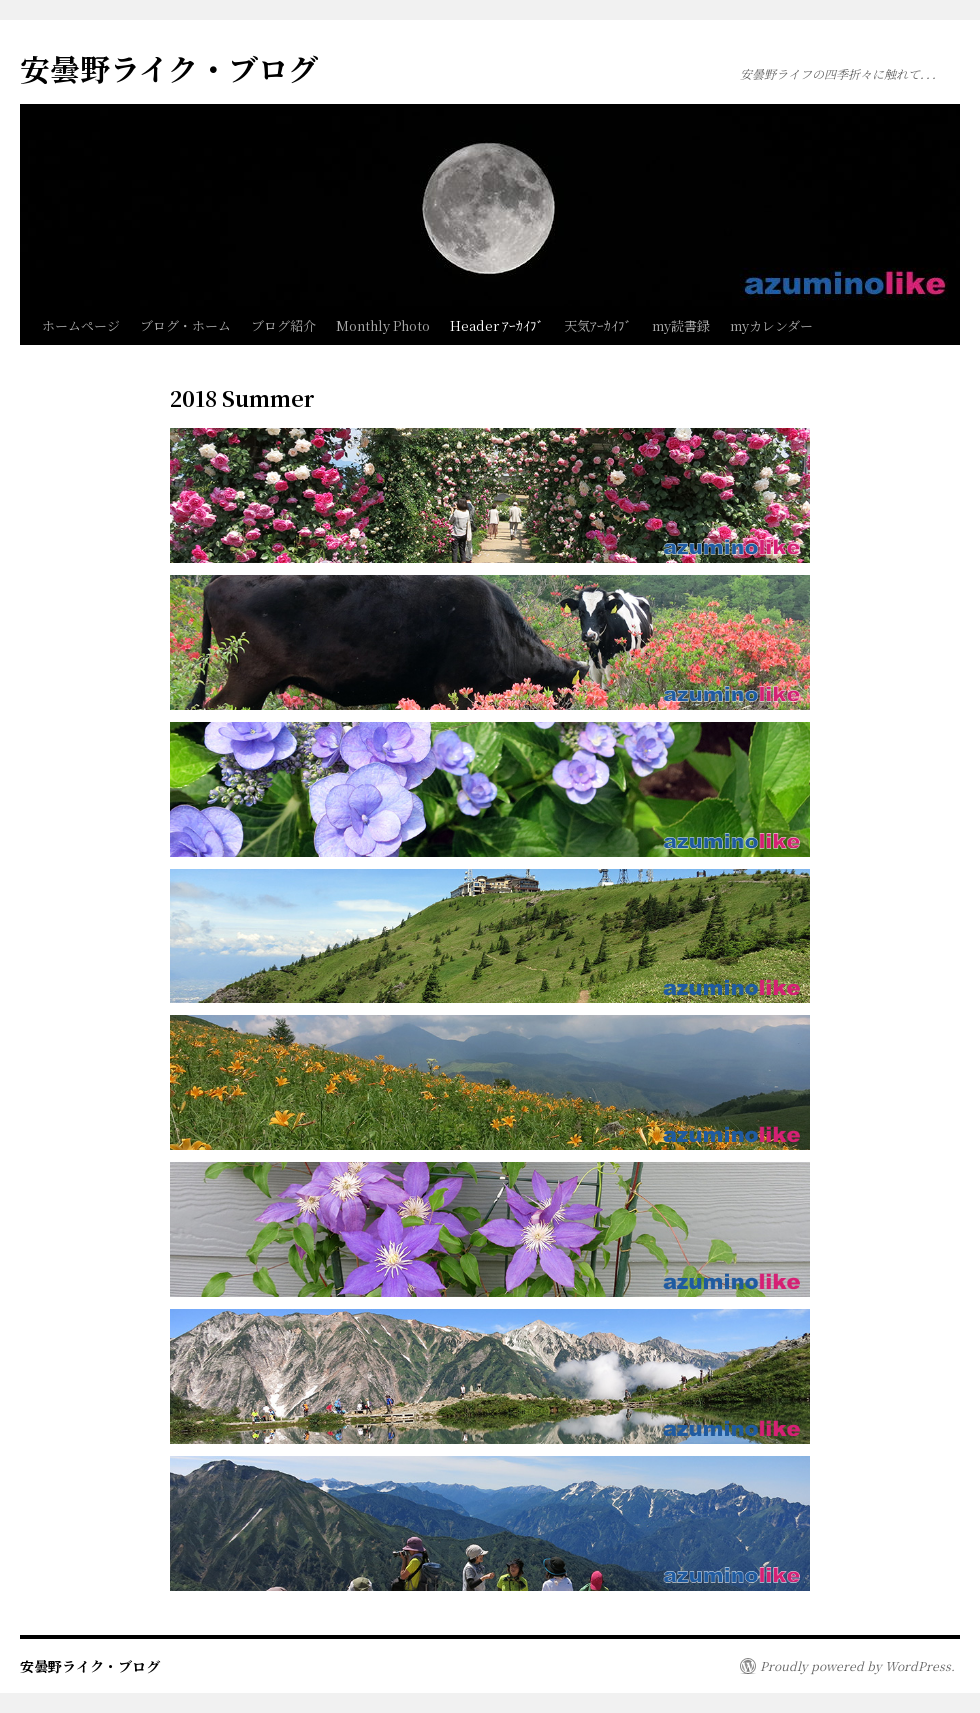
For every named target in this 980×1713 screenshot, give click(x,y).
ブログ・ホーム (185, 325)
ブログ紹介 (283, 325)
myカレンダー (771, 325)
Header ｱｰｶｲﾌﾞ (497, 325)
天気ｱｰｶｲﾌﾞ (598, 325)
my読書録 (681, 325)
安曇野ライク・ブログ (169, 68)
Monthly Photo (383, 325)
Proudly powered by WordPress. (857, 1666)
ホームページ (81, 325)
